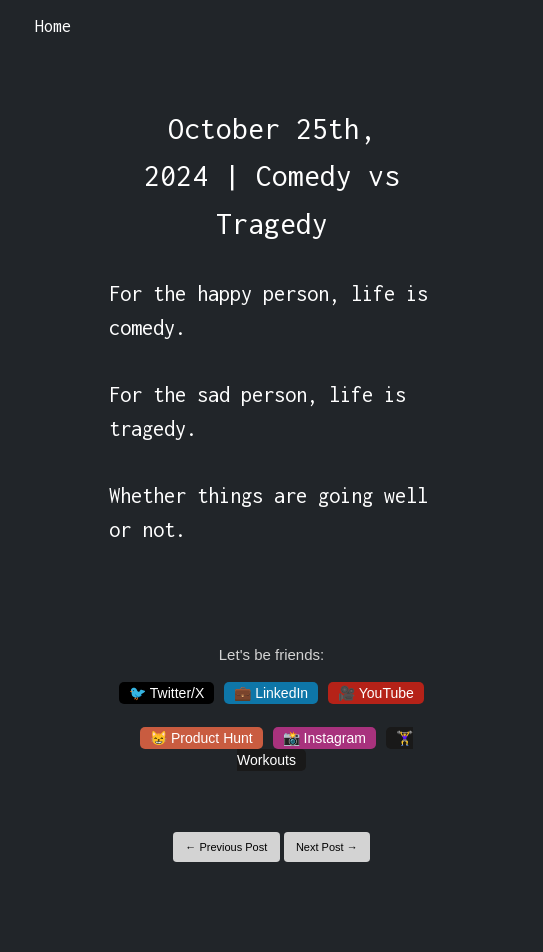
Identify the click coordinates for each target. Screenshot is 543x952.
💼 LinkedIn (271, 693)
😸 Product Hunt (201, 738)
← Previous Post (226, 847)
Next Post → (327, 847)
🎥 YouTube (376, 693)
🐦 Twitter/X (166, 693)
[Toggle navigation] (501, 27)
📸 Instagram (324, 738)
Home (53, 26)
